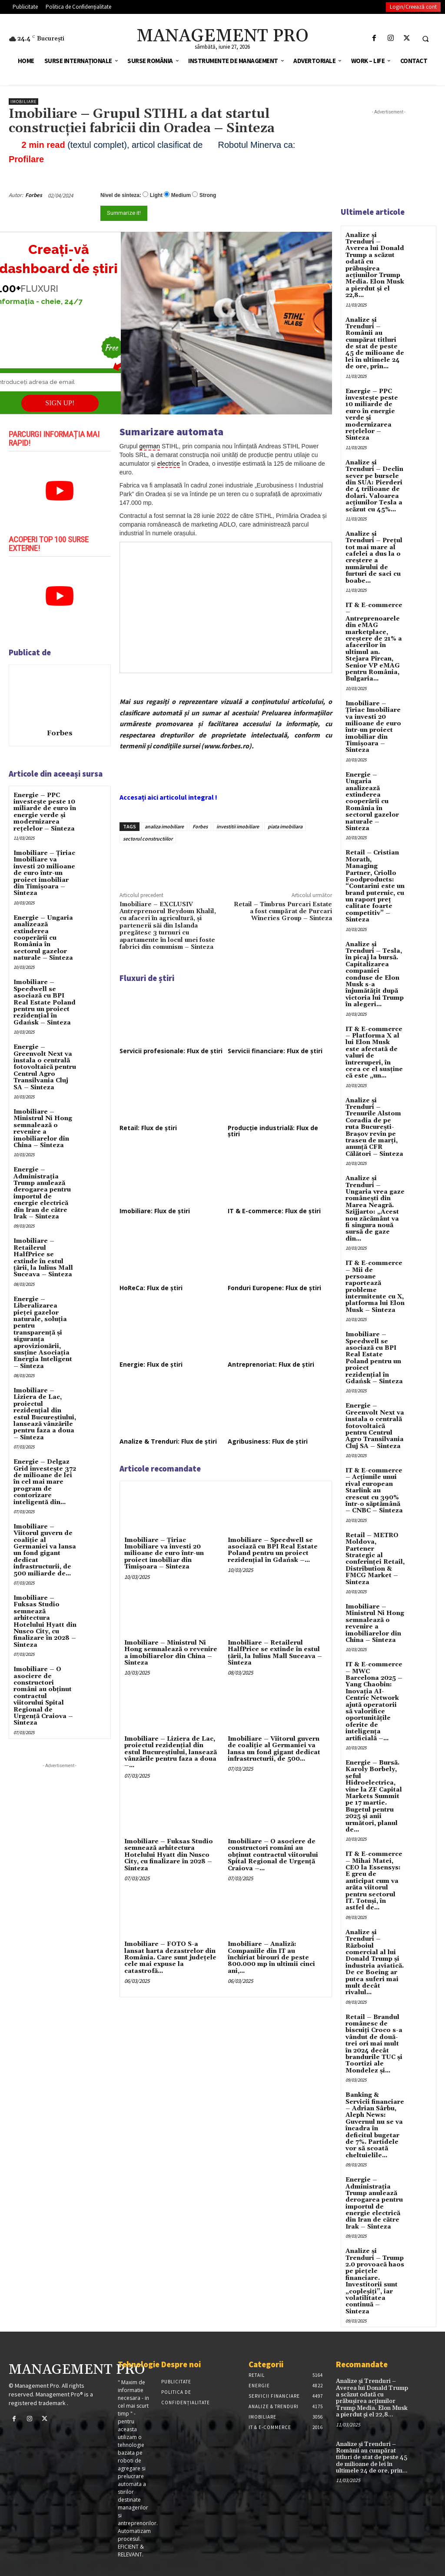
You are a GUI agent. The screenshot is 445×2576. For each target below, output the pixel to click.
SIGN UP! (59, 403)
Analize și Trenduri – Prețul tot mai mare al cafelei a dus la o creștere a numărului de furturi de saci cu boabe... (373, 557)
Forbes (33, 195)
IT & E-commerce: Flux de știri (274, 1211)
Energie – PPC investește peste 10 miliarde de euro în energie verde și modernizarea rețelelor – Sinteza (44, 812)
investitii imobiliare (237, 826)
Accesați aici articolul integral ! (168, 797)
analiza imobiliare (164, 826)
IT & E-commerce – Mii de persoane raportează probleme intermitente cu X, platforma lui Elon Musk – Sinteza (375, 1286)
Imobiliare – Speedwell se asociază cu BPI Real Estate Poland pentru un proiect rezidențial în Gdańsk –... (273, 1550)
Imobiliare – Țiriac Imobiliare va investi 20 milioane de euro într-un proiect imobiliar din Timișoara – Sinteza (44, 873)
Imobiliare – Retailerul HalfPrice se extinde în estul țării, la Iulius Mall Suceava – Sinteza (43, 1257)
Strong (207, 195)
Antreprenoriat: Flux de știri (271, 1364)
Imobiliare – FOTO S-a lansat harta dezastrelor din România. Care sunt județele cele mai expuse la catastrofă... (170, 1957)
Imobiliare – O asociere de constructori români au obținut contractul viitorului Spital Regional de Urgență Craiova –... (273, 1855)
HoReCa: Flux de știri (151, 1288)
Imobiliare (23, 101)
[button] (425, 39)
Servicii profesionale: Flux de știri (171, 1051)
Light (156, 195)
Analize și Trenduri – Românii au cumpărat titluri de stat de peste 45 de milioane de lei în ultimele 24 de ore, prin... (374, 343)
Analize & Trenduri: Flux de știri (168, 1441)
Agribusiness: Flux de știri (268, 1441)
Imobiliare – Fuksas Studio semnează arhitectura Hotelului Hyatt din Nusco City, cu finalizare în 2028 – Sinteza (44, 1621)
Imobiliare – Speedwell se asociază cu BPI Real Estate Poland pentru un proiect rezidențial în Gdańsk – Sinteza (44, 1002)
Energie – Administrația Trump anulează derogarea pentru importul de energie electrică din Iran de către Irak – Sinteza (42, 1193)
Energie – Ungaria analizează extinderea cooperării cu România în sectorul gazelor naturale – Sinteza (43, 938)
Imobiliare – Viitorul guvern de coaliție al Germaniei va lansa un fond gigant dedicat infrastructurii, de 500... (274, 1749)
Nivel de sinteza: (120, 195)
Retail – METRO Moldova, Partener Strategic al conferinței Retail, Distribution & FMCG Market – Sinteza (375, 1559)
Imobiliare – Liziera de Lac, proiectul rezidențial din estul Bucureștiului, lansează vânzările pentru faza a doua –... (170, 1752)
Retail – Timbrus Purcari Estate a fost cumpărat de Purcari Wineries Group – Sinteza (283, 912)
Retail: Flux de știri (148, 1128)
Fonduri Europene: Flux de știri (274, 1288)
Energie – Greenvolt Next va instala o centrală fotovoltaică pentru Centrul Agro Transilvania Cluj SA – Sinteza (44, 1067)
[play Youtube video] (60, 491)
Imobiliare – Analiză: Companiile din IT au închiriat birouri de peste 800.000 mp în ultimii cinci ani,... (271, 1957)
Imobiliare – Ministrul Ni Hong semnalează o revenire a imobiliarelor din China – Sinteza (42, 1128)
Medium (181, 195)
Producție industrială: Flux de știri (273, 1131)
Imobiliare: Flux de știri (155, 1211)
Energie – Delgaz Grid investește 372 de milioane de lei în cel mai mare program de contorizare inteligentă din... (44, 1482)
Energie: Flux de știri (151, 1364)
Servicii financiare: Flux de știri (275, 1051)
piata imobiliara (285, 826)
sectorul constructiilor (148, 838)
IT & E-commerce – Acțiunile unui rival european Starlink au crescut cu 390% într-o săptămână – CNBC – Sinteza (374, 1491)
